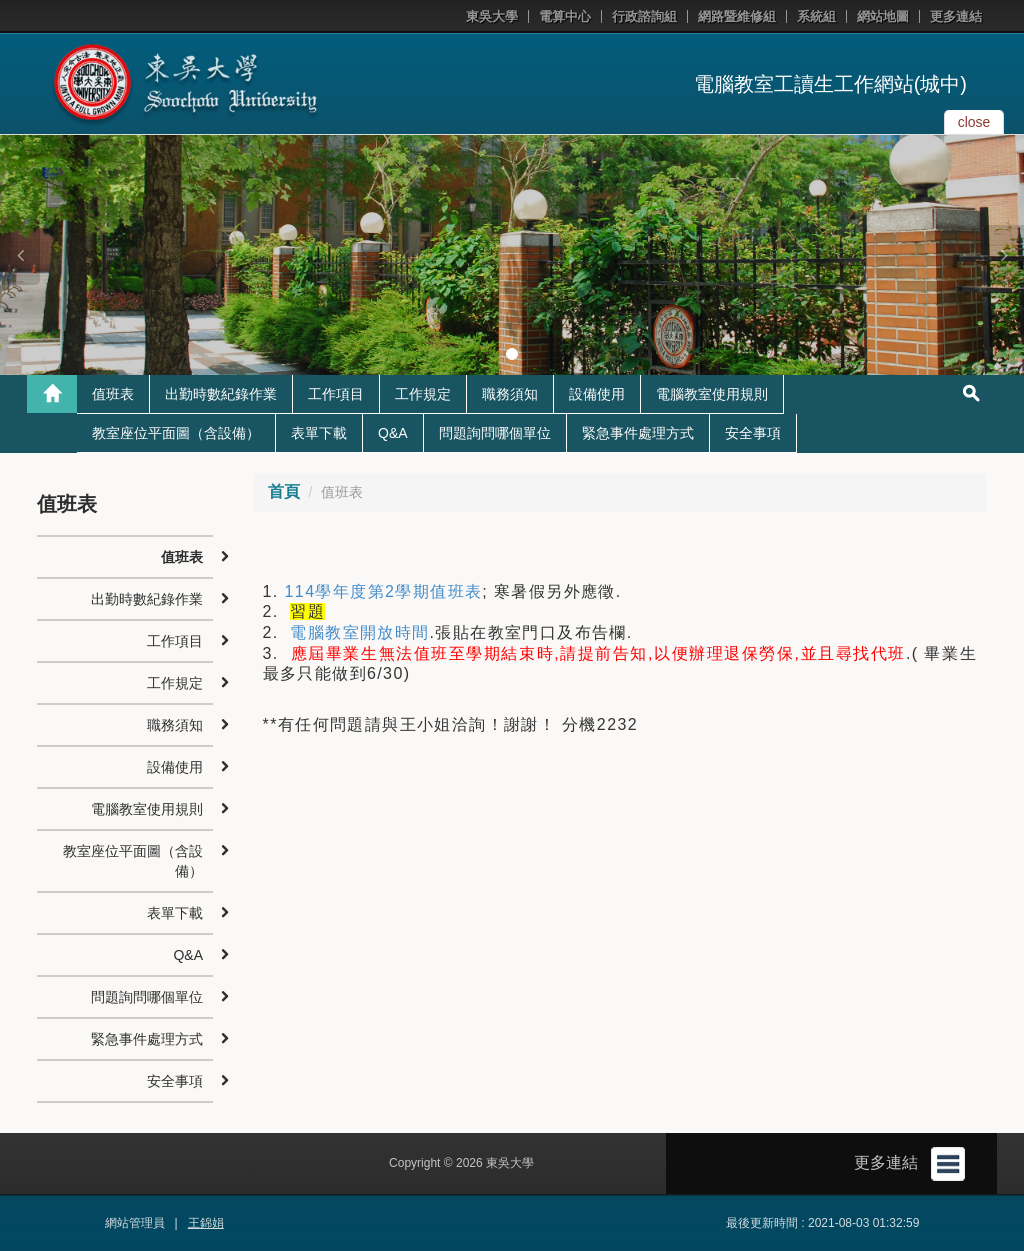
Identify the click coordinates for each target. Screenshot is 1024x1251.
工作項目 (336, 394)
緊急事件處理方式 (638, 433)
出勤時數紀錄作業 (221, 394)
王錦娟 (206, 1223)
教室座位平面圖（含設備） (176, 433)
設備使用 (597, 394)
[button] (20, 255)
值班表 (113, 394)
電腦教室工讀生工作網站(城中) (830, 84)
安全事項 (753, 433)
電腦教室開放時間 (359, 632)
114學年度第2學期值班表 (384, 591)
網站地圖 (883, 16)
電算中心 (565, 16)
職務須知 (510, 394)
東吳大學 (492, 16)
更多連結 (956, 16)
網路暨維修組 (737, 16)
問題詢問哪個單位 (495, 433)
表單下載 (319, 433)
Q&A (393, 433)
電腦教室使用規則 (712, 394)
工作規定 (423, 394)
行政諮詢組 (644, 16)
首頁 (284, 491)
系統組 (816, 16)
